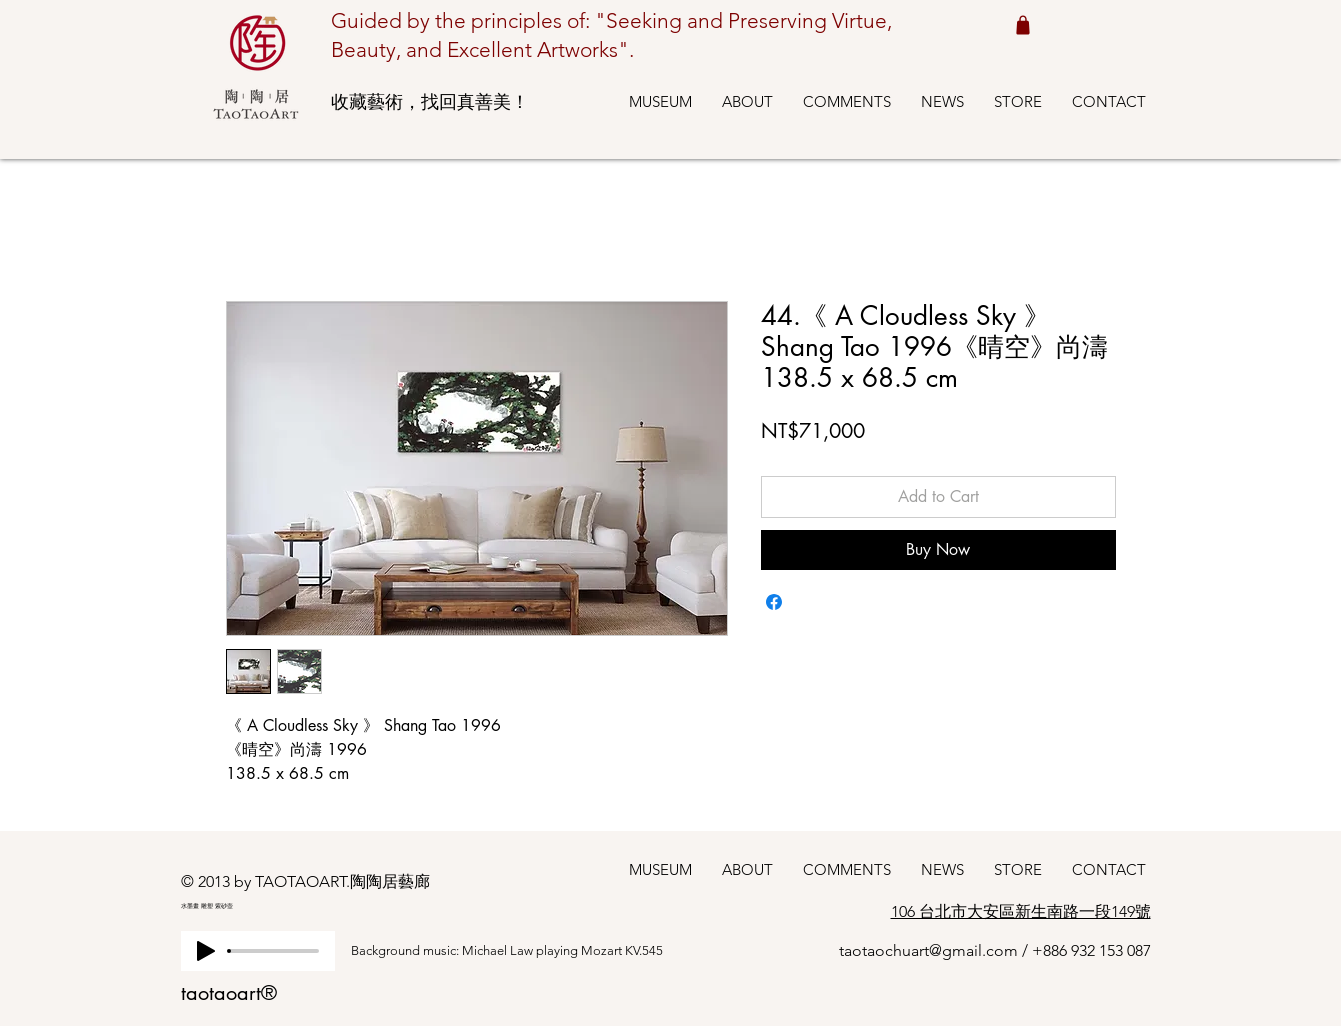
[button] (660, 102)
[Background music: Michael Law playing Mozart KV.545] (526, 951)
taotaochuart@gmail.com (928, 950)
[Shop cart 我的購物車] (1023, 24)
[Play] (206, 951)
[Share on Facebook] (774, 602)
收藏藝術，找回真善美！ (430, 102)
